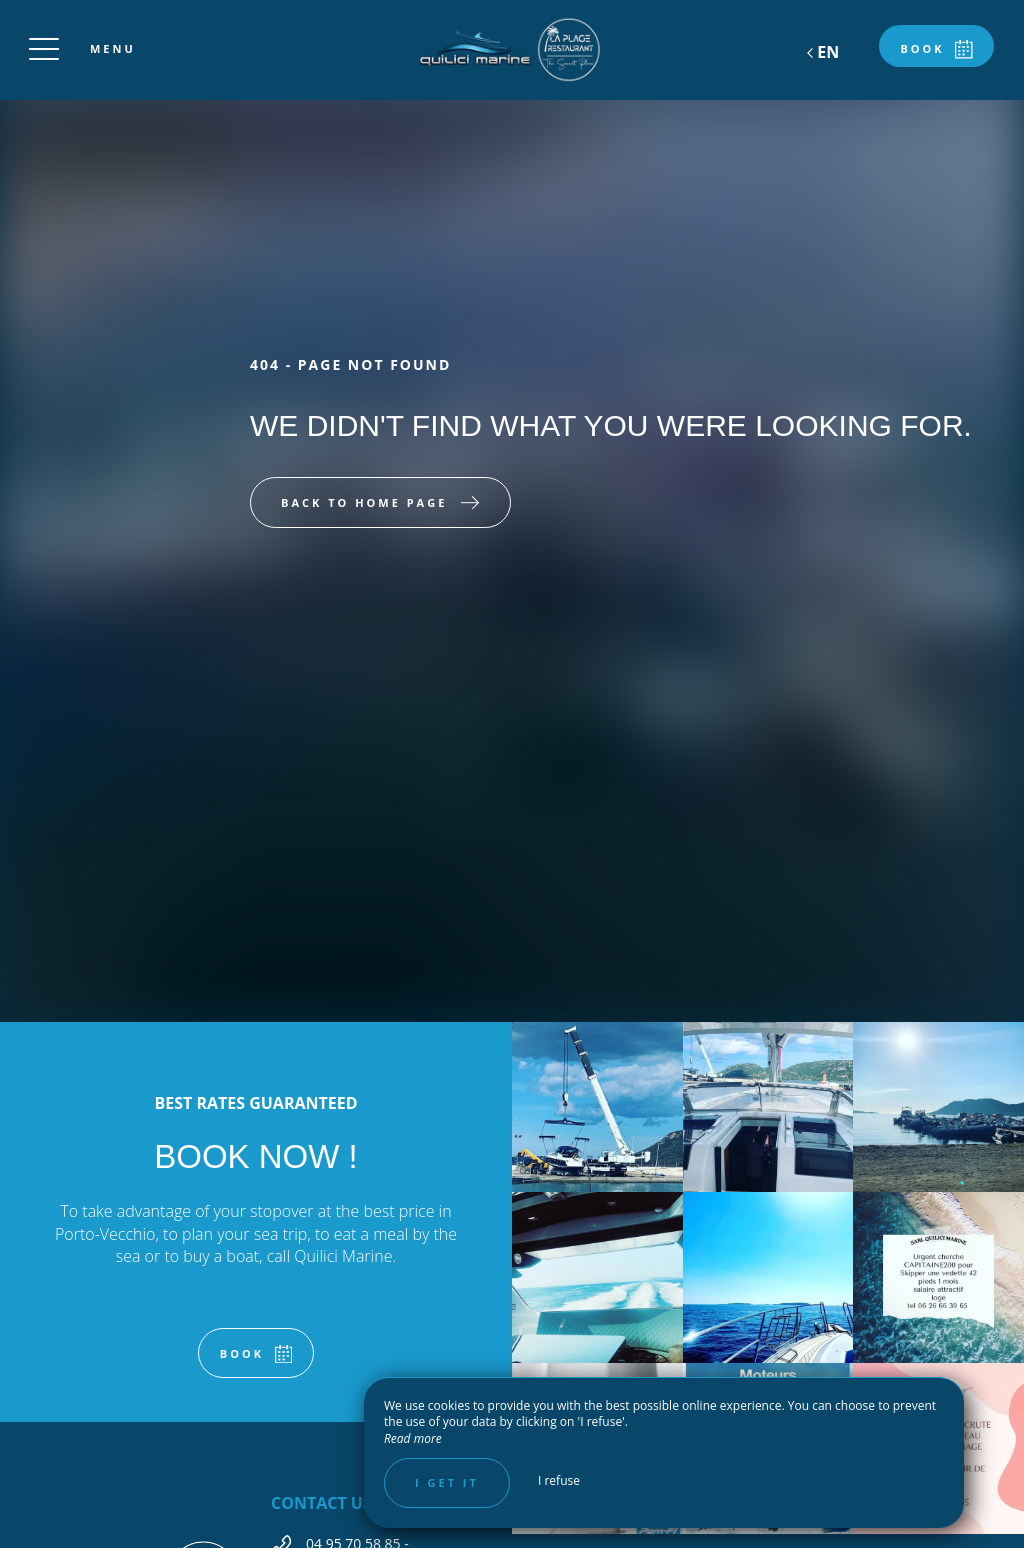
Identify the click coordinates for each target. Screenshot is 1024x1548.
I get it (447, 1482)
